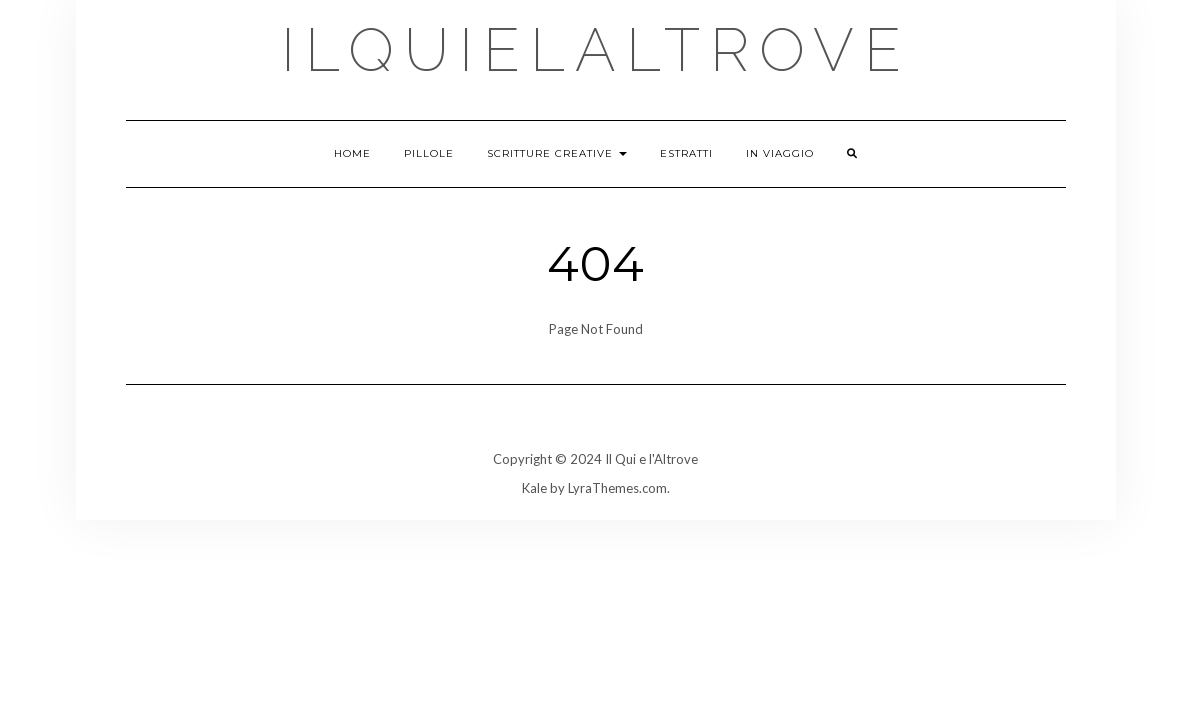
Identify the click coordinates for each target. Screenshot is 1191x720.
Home (352, 153)
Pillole (429, 153)
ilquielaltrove (596, 50)
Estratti (686, 153)
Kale (534, 488)
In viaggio (780, 153)
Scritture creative (557, 153)
